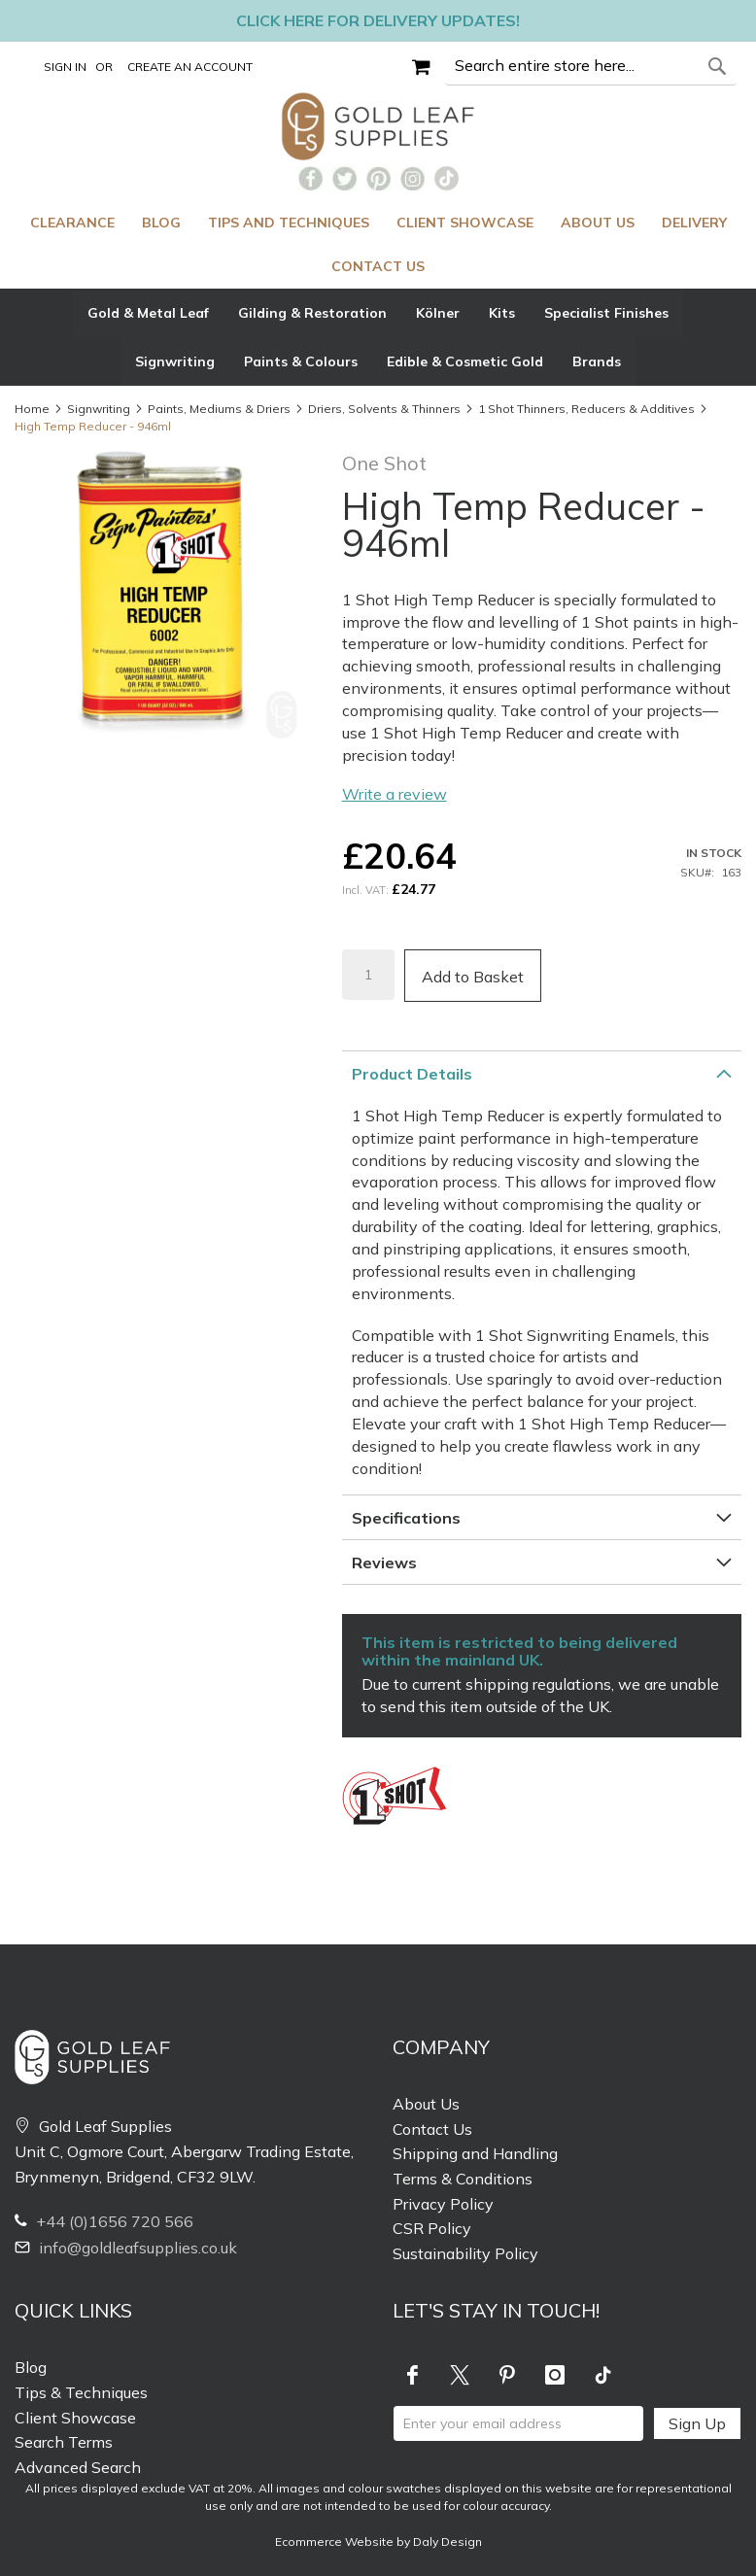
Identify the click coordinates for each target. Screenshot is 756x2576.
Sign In (65, 66)
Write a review (394, 794)
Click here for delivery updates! (378, 20)
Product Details (412, 1073)
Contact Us (432, 2129)
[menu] (378, 245)
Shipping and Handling (475, 2153)
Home (32, 408)
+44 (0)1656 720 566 (104, 2221)
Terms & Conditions (463, 2178)
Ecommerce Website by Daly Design (378, 2541)
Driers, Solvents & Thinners (384, 408)
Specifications (406, 1518)
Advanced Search (78, 2467)
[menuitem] (72, 223)
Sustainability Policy (465, 2253)
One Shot (384, 463)
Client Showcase (75, 2417)
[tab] (378, 337)
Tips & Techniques (81, 2392)
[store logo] (378, 126)
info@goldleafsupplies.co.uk (126, 2247)
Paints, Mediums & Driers (219, 408)
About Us (426, 2103)
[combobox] (591, 66)
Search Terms (64, 2442)
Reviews (384, 1562)
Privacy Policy (443, 2204)
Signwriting (98, 408)
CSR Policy (432, 2228)
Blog (31, 2367)
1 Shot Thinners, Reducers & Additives (586, 408)
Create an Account (190, 66)
